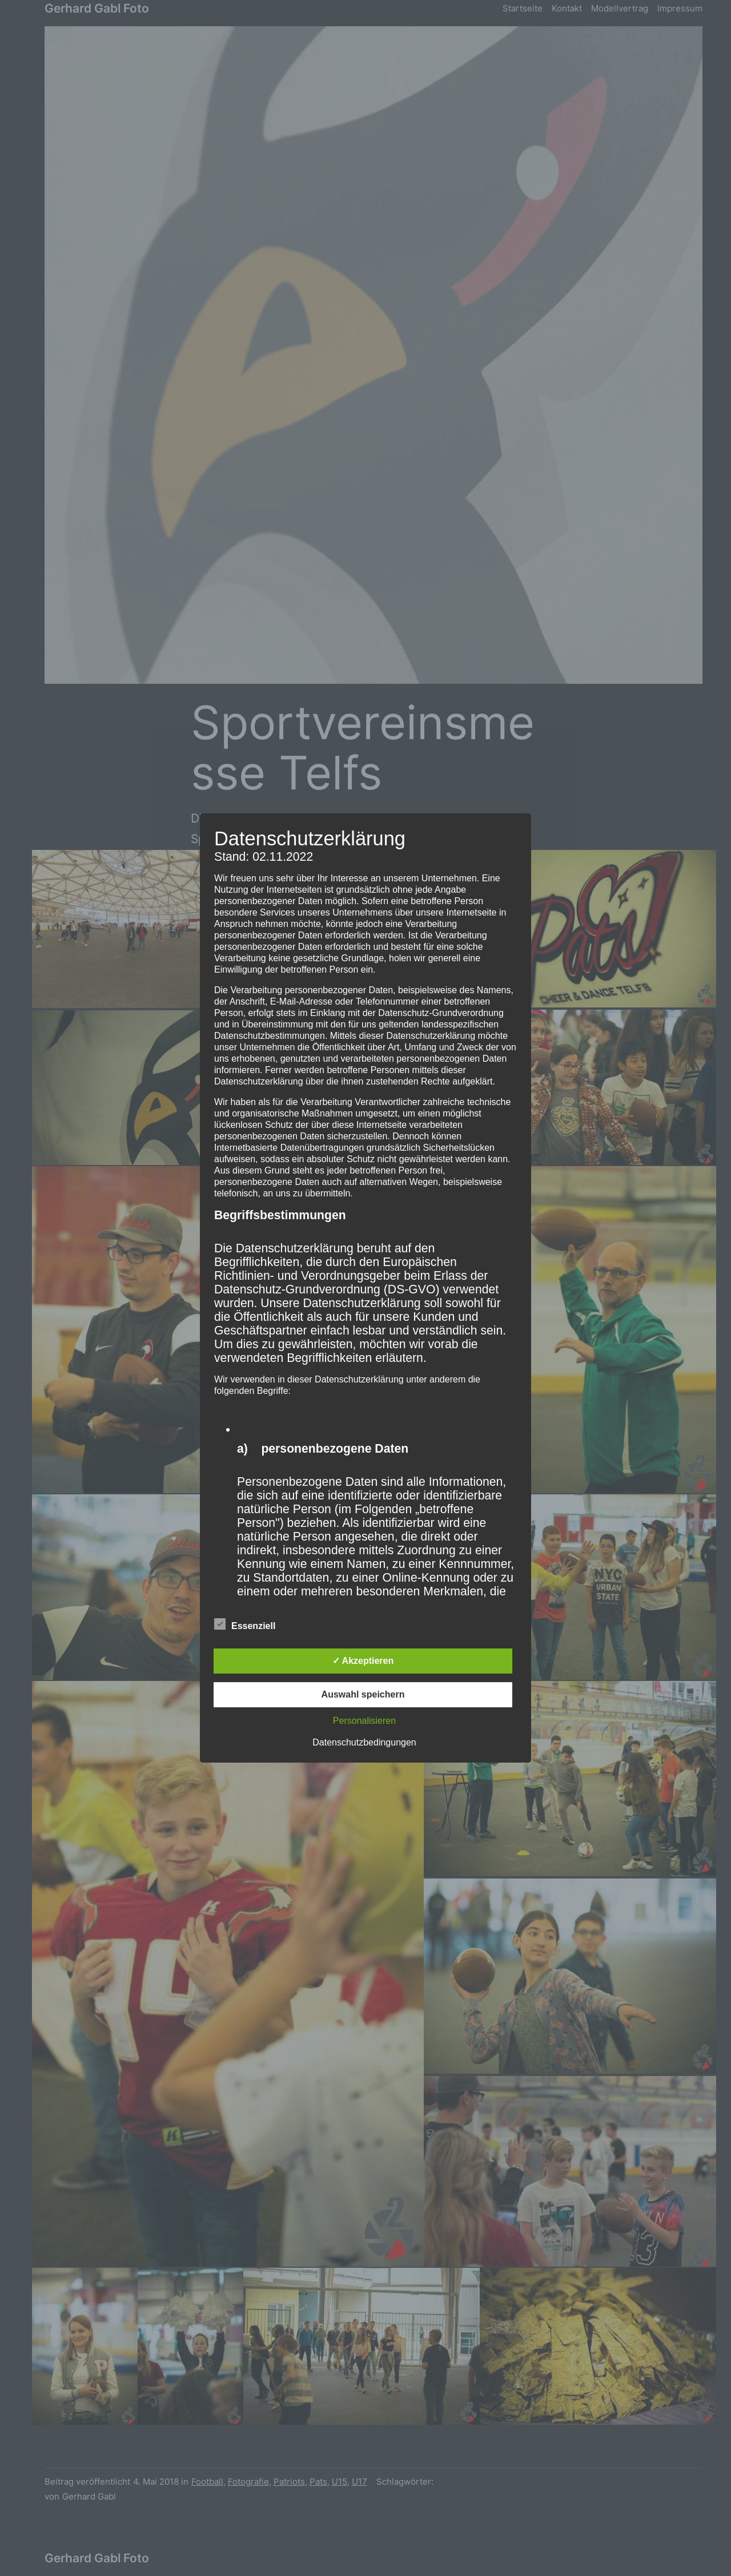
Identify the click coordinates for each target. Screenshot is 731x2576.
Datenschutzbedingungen (364, 1742)
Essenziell (244, 1624)
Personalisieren (364, 1721)
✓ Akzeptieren (363, 1661)
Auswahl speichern (363, 1694)
